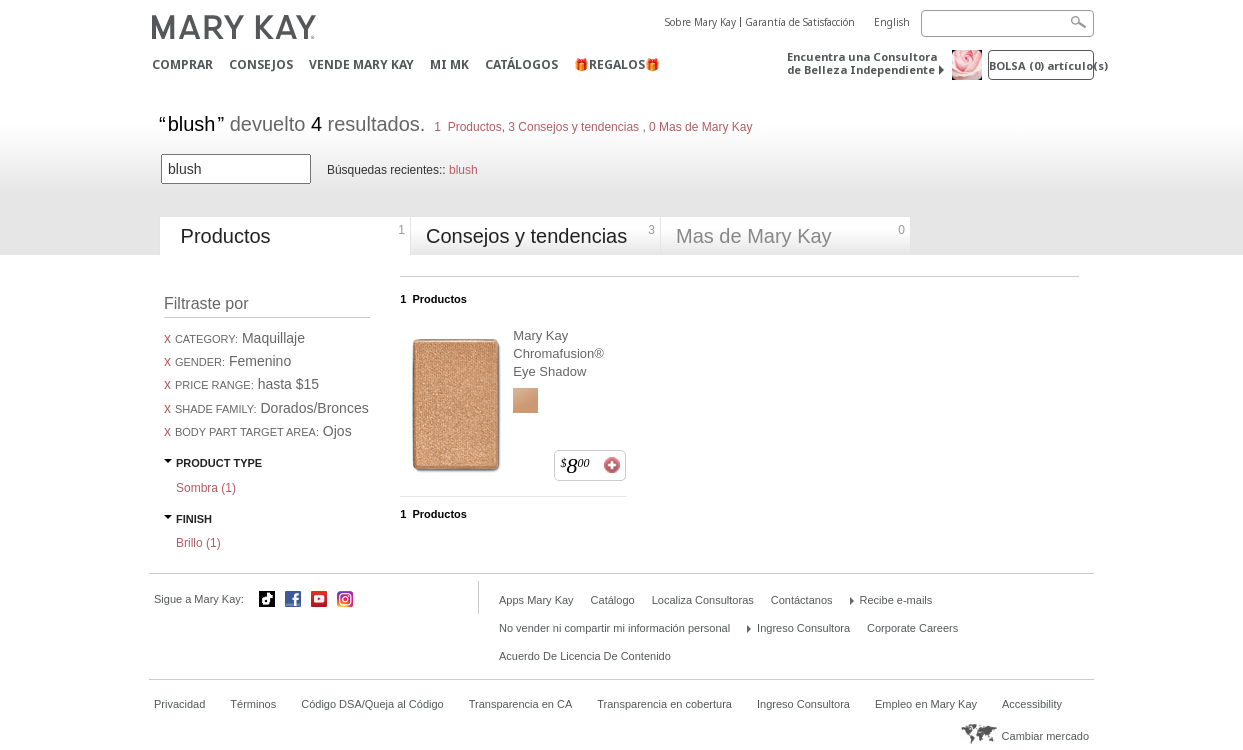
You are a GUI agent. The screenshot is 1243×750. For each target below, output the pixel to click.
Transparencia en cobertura (664, 704)
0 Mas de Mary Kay (699, 127)
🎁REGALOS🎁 (617, 64)
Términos (253, 704)
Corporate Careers (912, 628)
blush (463, 170)
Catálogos (521, 64)
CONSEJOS (261, 64)
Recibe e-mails (896, 600)
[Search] (1007, 23)
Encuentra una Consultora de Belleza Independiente (862, 63)
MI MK (449, 64)
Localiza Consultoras (703, 600)
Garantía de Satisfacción (800, 22)
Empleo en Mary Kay (926, 704)
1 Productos (467, 127)
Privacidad (179, 704)
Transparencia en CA (521, 704)
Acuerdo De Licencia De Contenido (585, 656)
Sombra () (206, 488)
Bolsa (1041, 65)
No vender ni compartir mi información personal (614, 628)
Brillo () (198, 543)
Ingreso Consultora (803, 628)
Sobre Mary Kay (700, 22)
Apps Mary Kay (536, 600)
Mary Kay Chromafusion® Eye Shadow (558, 353)
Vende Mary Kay (361, 64)
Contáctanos (802, 600)
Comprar (182, 64)
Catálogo (613, 600)
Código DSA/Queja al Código (372, 704)
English (892, 22)
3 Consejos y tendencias (573, 127)
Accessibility (1032, 704)
